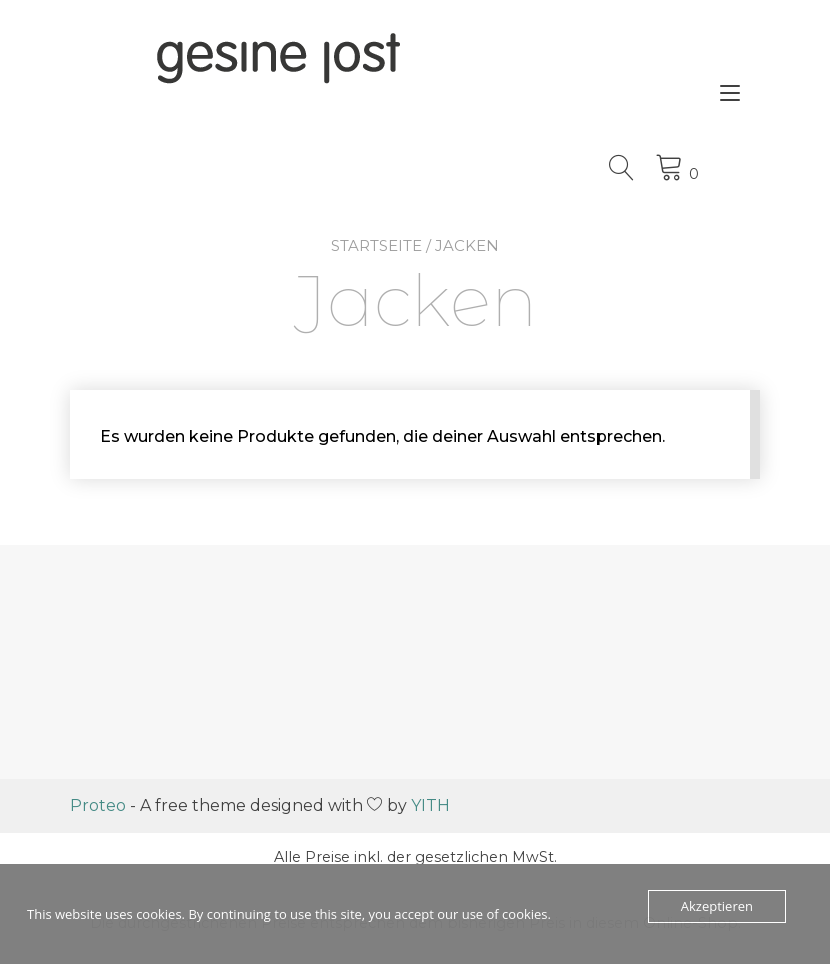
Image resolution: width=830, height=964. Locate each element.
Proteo (98, 805)
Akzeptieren (717, 906)
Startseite (376, 245)
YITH (430, 805)
